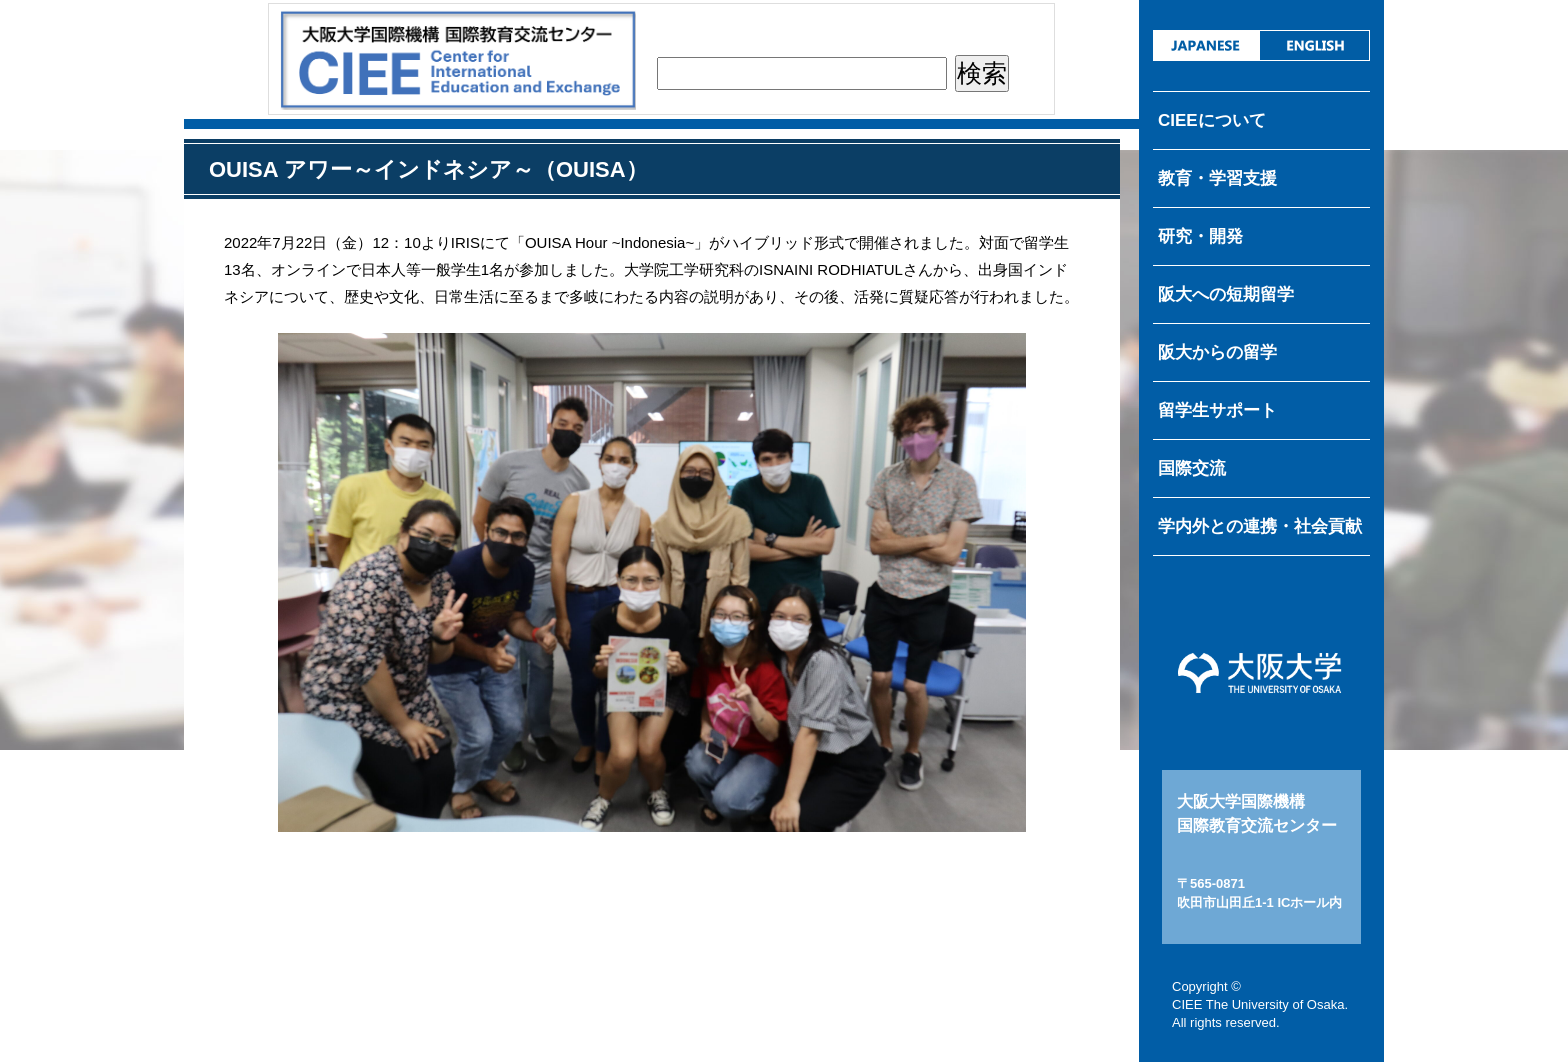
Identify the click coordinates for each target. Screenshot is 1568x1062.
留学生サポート (1217, 410)
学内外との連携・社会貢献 (1260, 526)
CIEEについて (1212, 120)
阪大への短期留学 (1226, 294)
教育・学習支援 (1217, 178)
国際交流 (1192, 468)
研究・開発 (1200, 236)
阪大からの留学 (1217, 352)
